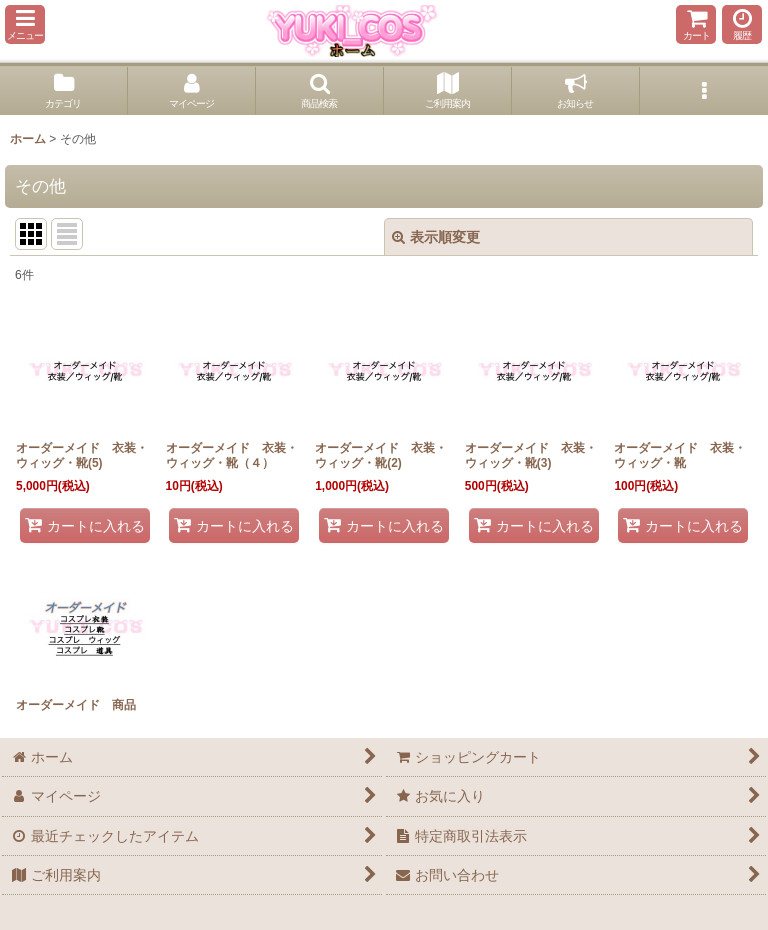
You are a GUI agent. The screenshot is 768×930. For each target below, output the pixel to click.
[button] (25, 24)
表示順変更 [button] (436, 237)
